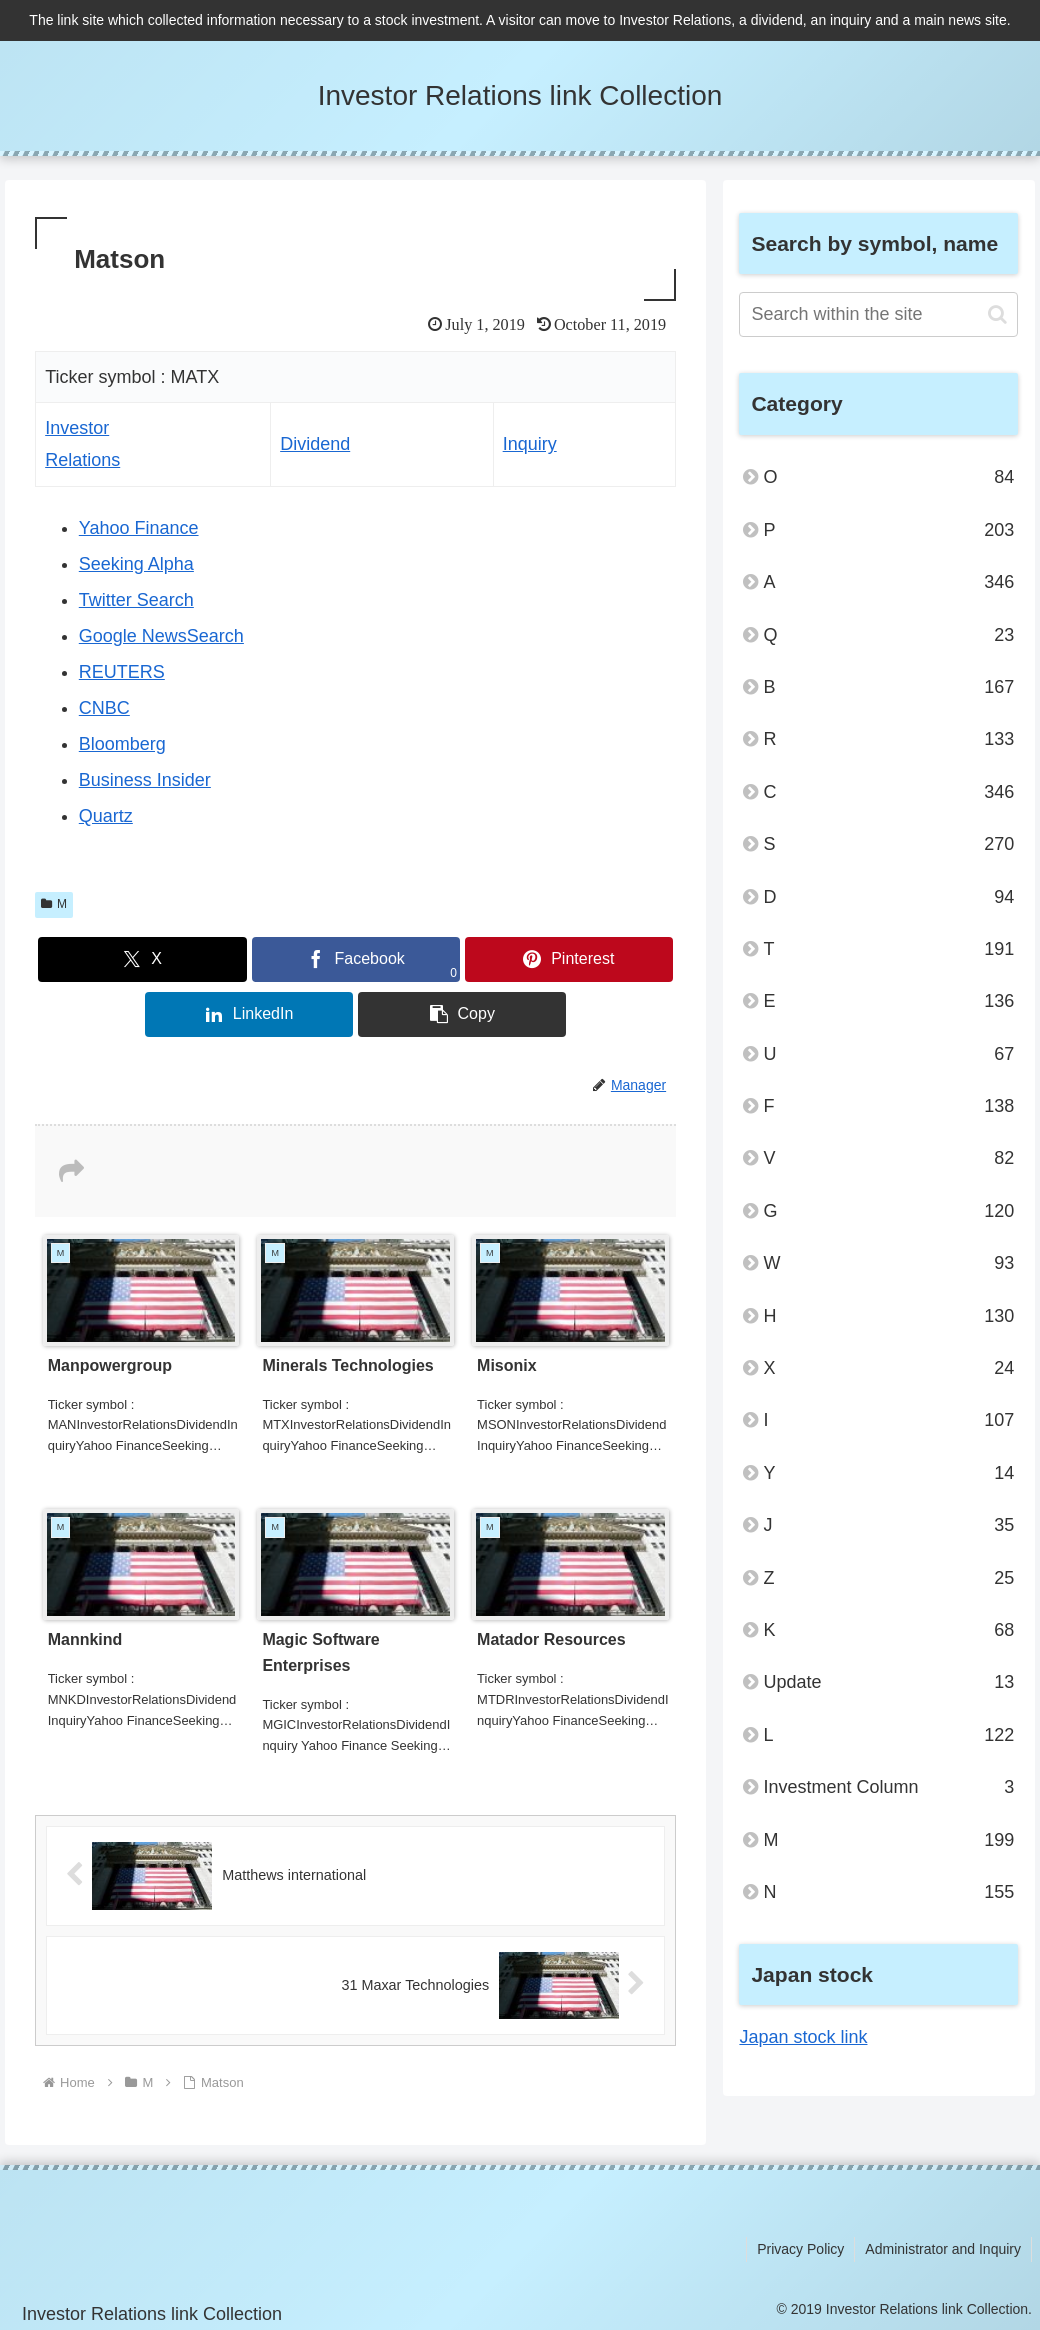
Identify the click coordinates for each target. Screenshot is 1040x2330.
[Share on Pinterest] (569, 959)
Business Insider (145, 780)
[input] (878, 314)
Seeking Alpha (136, 564)
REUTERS (122, 672)
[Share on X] (142, 959)
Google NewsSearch (161, 636)
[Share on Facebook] (356, 959)
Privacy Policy (800, 2249)
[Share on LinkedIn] (249, 1014)
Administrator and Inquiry (943, 2249)
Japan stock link (803, 2037)
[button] (462, 1014)
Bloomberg (122, 744)
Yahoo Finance (139, 528)
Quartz (106, 816)
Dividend (315, 444)
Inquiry (530, 444)
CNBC (104, 708)
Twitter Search (136, 600)
